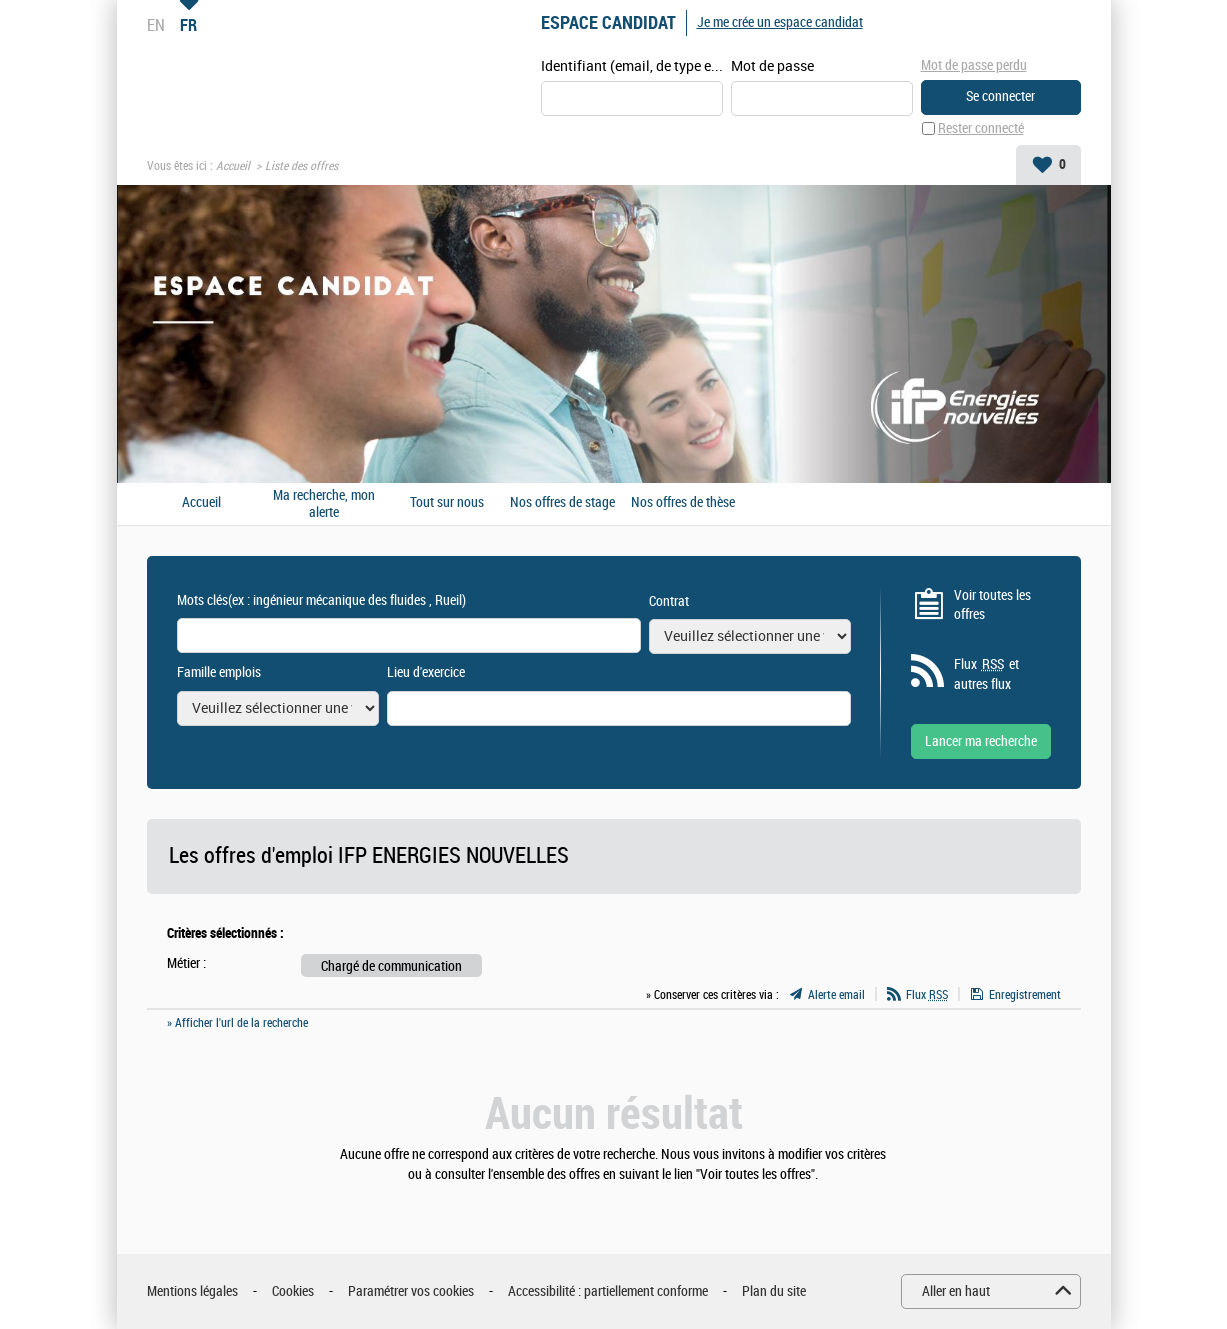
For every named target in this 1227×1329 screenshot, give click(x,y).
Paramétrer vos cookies (411, 1291)
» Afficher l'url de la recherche (237, 1023)
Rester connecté (981, 128)
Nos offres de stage (562, 503)
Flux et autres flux (986, 674)
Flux (927, 995)
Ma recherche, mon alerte (324, 504)
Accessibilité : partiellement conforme (608, 1291)
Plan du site (774, 1291)
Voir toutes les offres (992, 605)
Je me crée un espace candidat (780, 22)
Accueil (233, 166)
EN (156, 25)
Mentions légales (192, 1291)
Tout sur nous (447, 503)
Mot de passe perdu (974, 65)
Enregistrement (1025, 995)
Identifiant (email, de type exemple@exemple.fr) (632, 66)
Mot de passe (772, 66)
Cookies (293, 1291)
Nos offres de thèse (683, 503)
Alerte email (836, 995)
